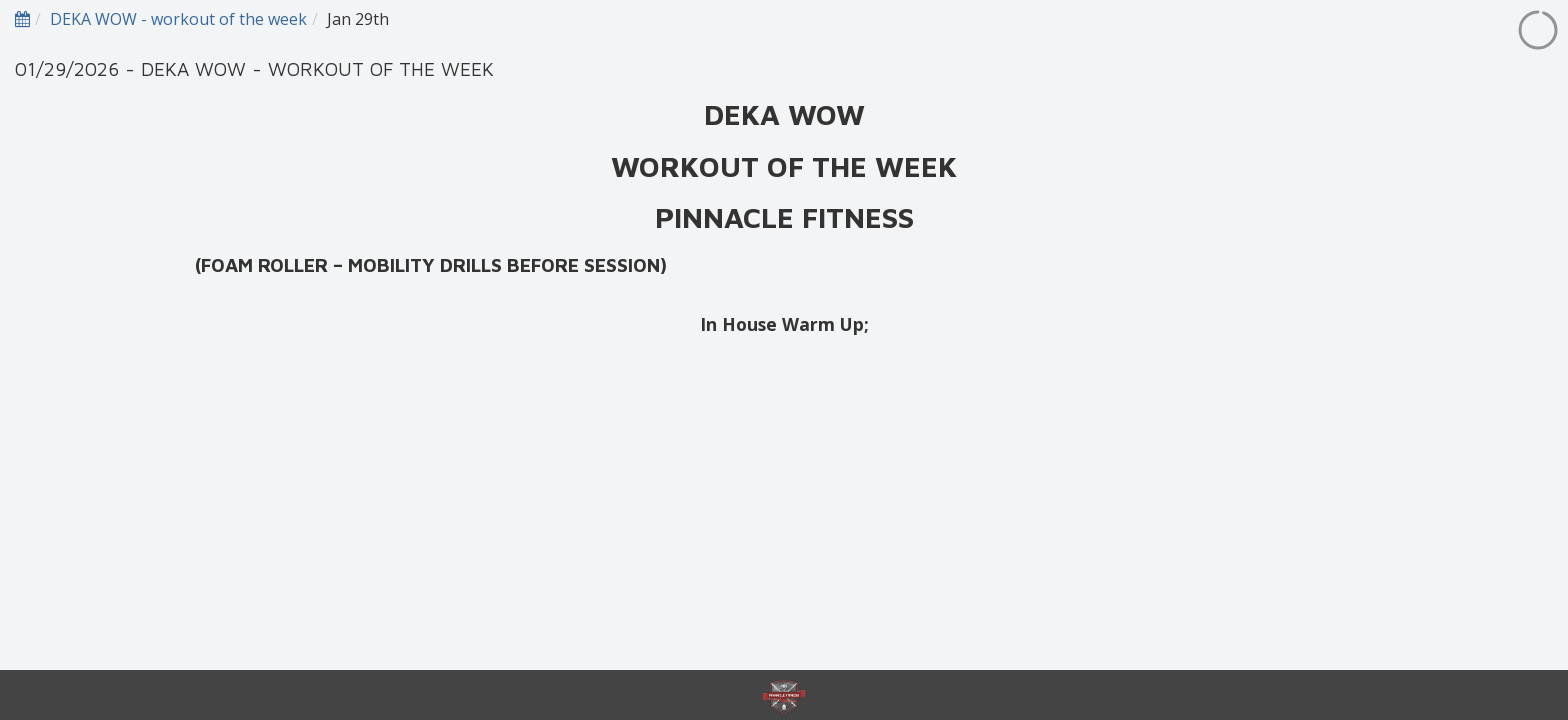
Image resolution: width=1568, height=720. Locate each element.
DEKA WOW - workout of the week (178, 19)
